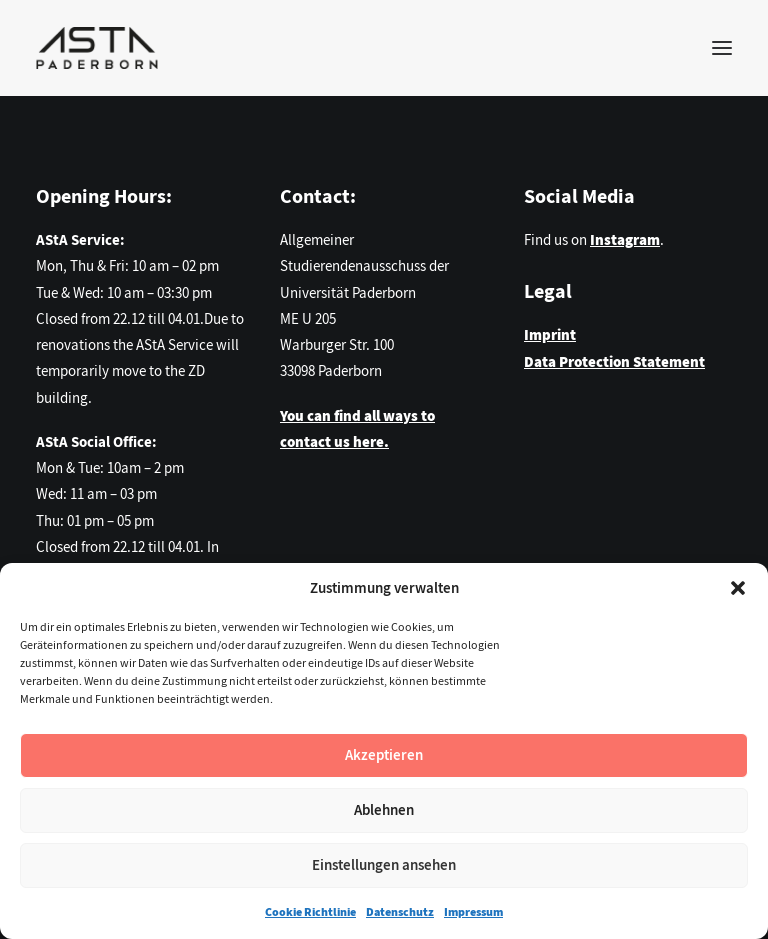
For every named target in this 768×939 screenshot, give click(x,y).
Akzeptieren (384, 755)
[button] (738, 588)
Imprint (550, 335)
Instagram (625, 240)
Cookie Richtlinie (310, 912)
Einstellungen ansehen (384, 865)
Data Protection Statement (614, 362)
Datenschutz (400, 912)
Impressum (473, 912)
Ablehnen (384, 810)
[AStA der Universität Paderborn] (97, 48)
